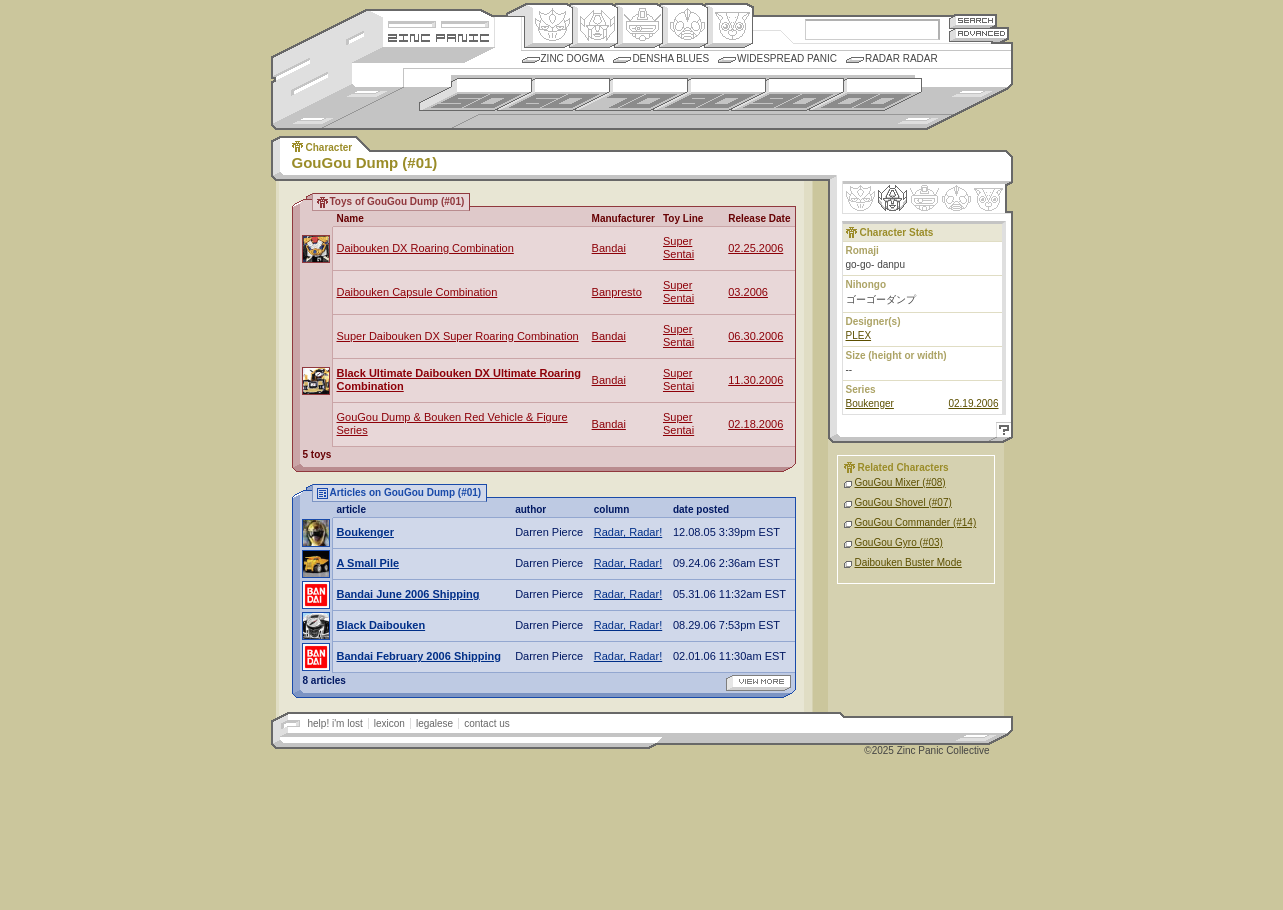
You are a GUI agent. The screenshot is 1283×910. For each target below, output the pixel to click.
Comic (728, 26)
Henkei (593, 26)
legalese (434, 723)
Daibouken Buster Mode (908, 562)
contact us (487, 723)
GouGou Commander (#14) (916, 522)
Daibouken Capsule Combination (417, 292)
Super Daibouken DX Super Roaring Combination (458, 336)
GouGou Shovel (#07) (903, 502)
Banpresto (617, 292)
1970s (631, 94)
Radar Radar (901, 58)
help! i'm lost (335, 723)
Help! (1001, 432)
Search (973, 20)
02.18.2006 (755, 424)
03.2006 (748, 292)
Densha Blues (670, 58)
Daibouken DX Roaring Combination (425, 248)
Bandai (609, 248)
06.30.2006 (755, 336)
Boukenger (870, 403)
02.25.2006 (755, 248)
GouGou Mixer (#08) (900, 482)
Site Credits (438, 22)
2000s (865, 94)
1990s (787, 94)
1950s (475, 94)
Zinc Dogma (573, 58)
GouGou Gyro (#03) (899, 542)
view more (758, 683)
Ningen (683, 26)
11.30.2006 (755, 380)
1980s (709, 94)
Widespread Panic (787, 58)
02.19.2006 (973, 403)
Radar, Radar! (628, 532)
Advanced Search (979, 34)
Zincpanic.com (438, 36)
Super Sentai (678, 247)
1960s (553, 94)
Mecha (638, 26)
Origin (548, 26)
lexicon (389, 723)
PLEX (859, 335)
